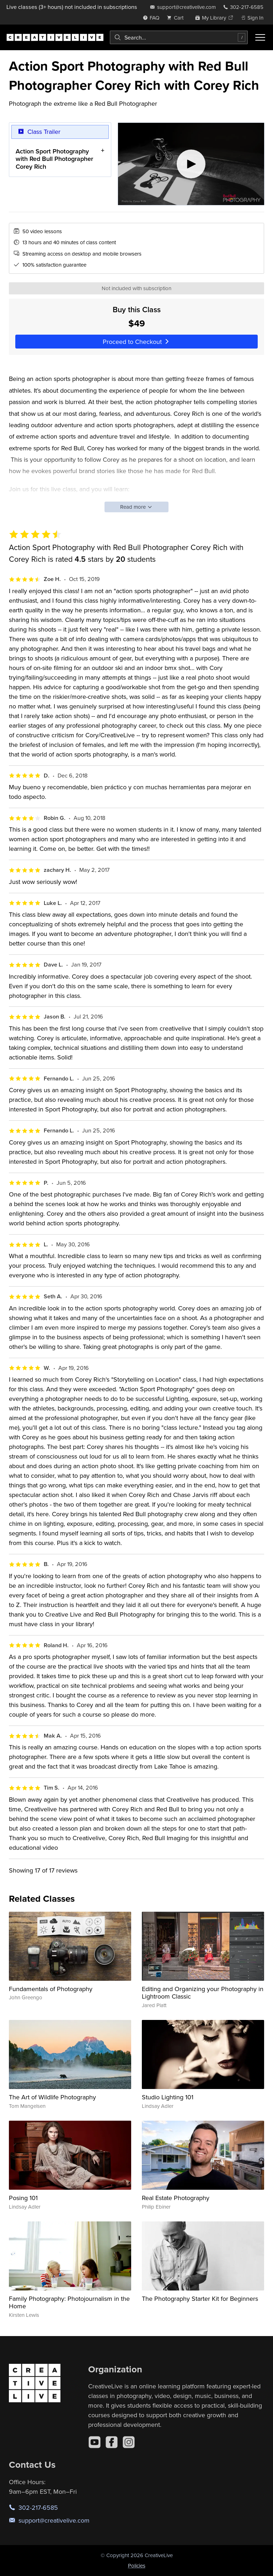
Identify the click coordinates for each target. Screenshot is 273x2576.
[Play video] (191, 164)
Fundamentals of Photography (50, 1988)
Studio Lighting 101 (167, 2097)
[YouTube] (94, 2442)
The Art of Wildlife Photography (52, 2097)
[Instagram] (128, 2442)
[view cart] (177, 17)
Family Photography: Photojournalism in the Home (69, 2302)
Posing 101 (23, 2197)
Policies (136, 2565)
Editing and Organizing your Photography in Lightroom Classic (202, 1992)
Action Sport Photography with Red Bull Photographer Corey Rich (54, 158)
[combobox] (178, 37)
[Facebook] (111, 2442)
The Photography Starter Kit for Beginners (200, 2298)
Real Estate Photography (175, 2197)
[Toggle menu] (260, 37)
